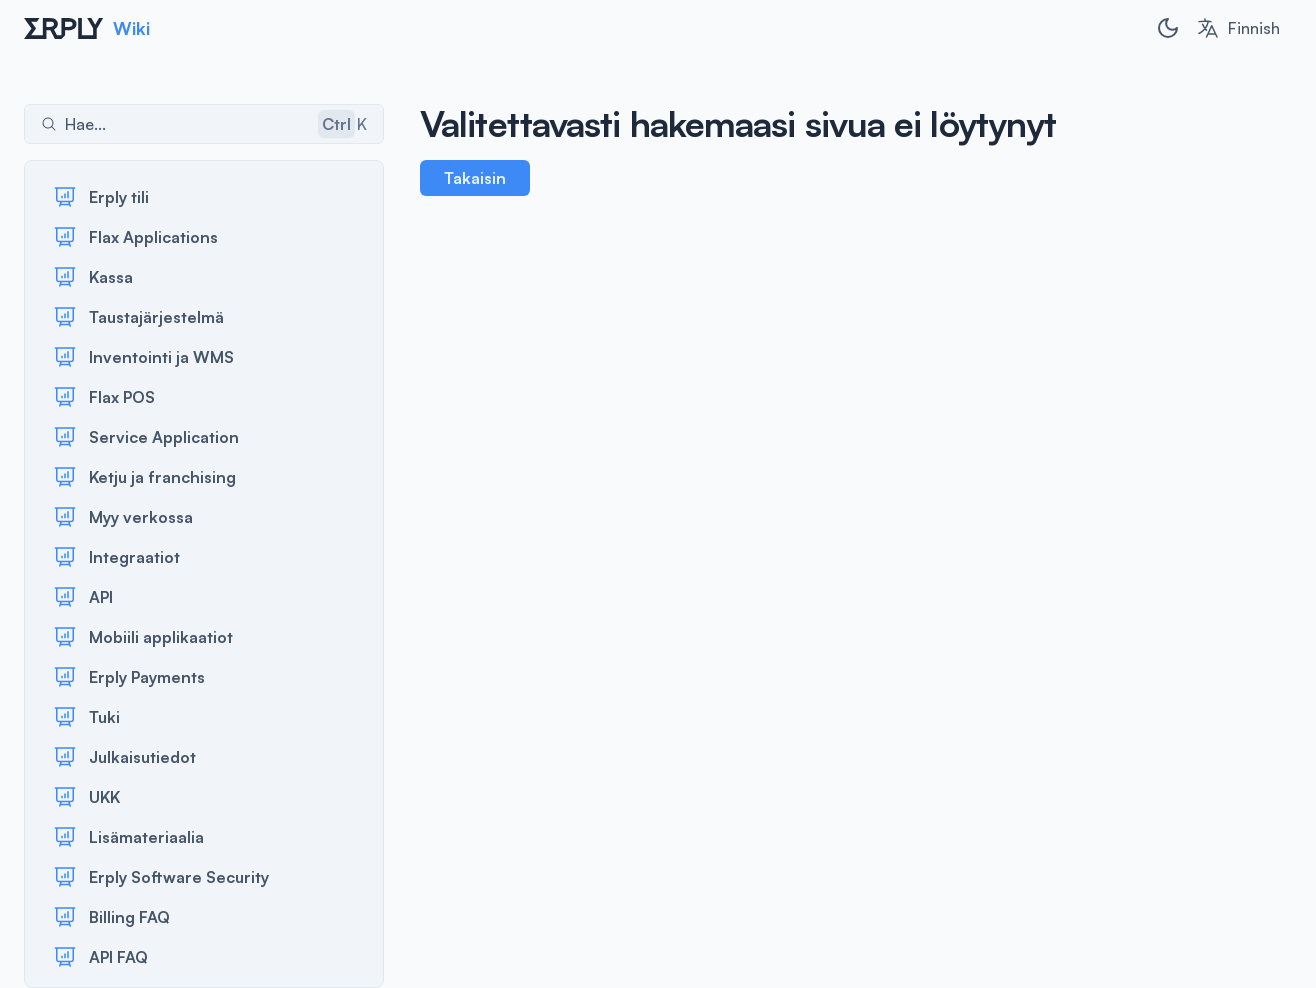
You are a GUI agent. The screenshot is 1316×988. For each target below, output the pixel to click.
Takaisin (475, 178)
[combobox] (1238, 28)
